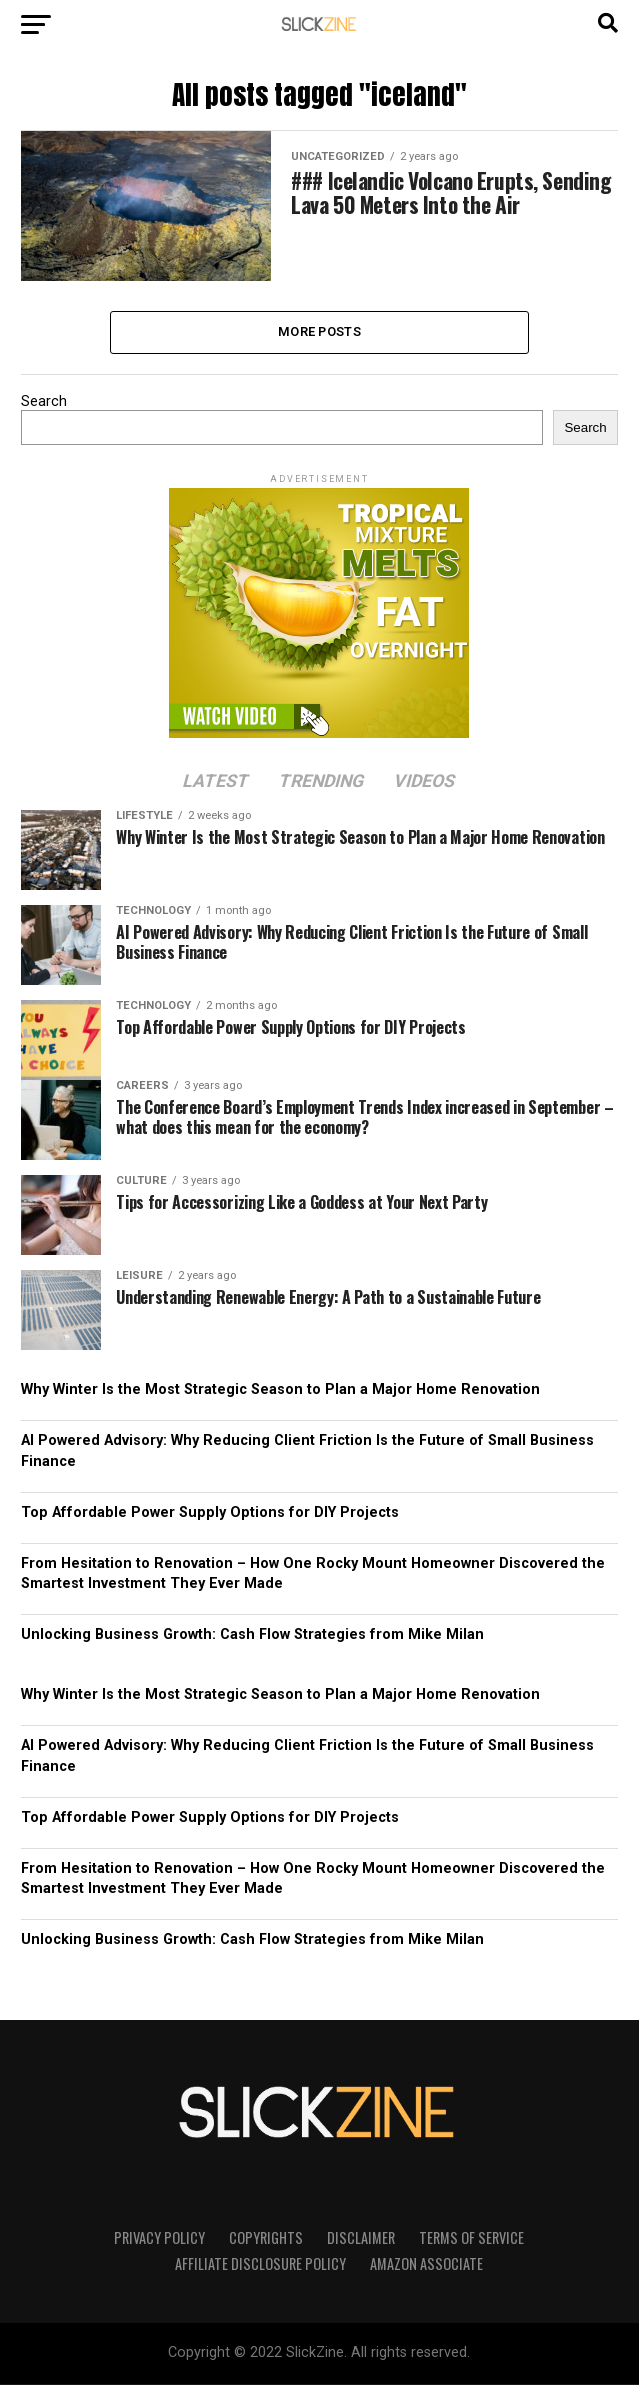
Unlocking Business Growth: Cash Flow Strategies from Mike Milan (252, 1636)
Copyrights (266, 2239)
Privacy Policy (159, 2239)
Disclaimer (361, 2239)
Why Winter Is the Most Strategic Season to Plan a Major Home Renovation (280, 1391)
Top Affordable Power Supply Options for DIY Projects (210, 1513)
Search (44, 403)
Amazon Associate (426, 2265)
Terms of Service (471, 2239)
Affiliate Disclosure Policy (260, 2265)
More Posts (319, 332)
